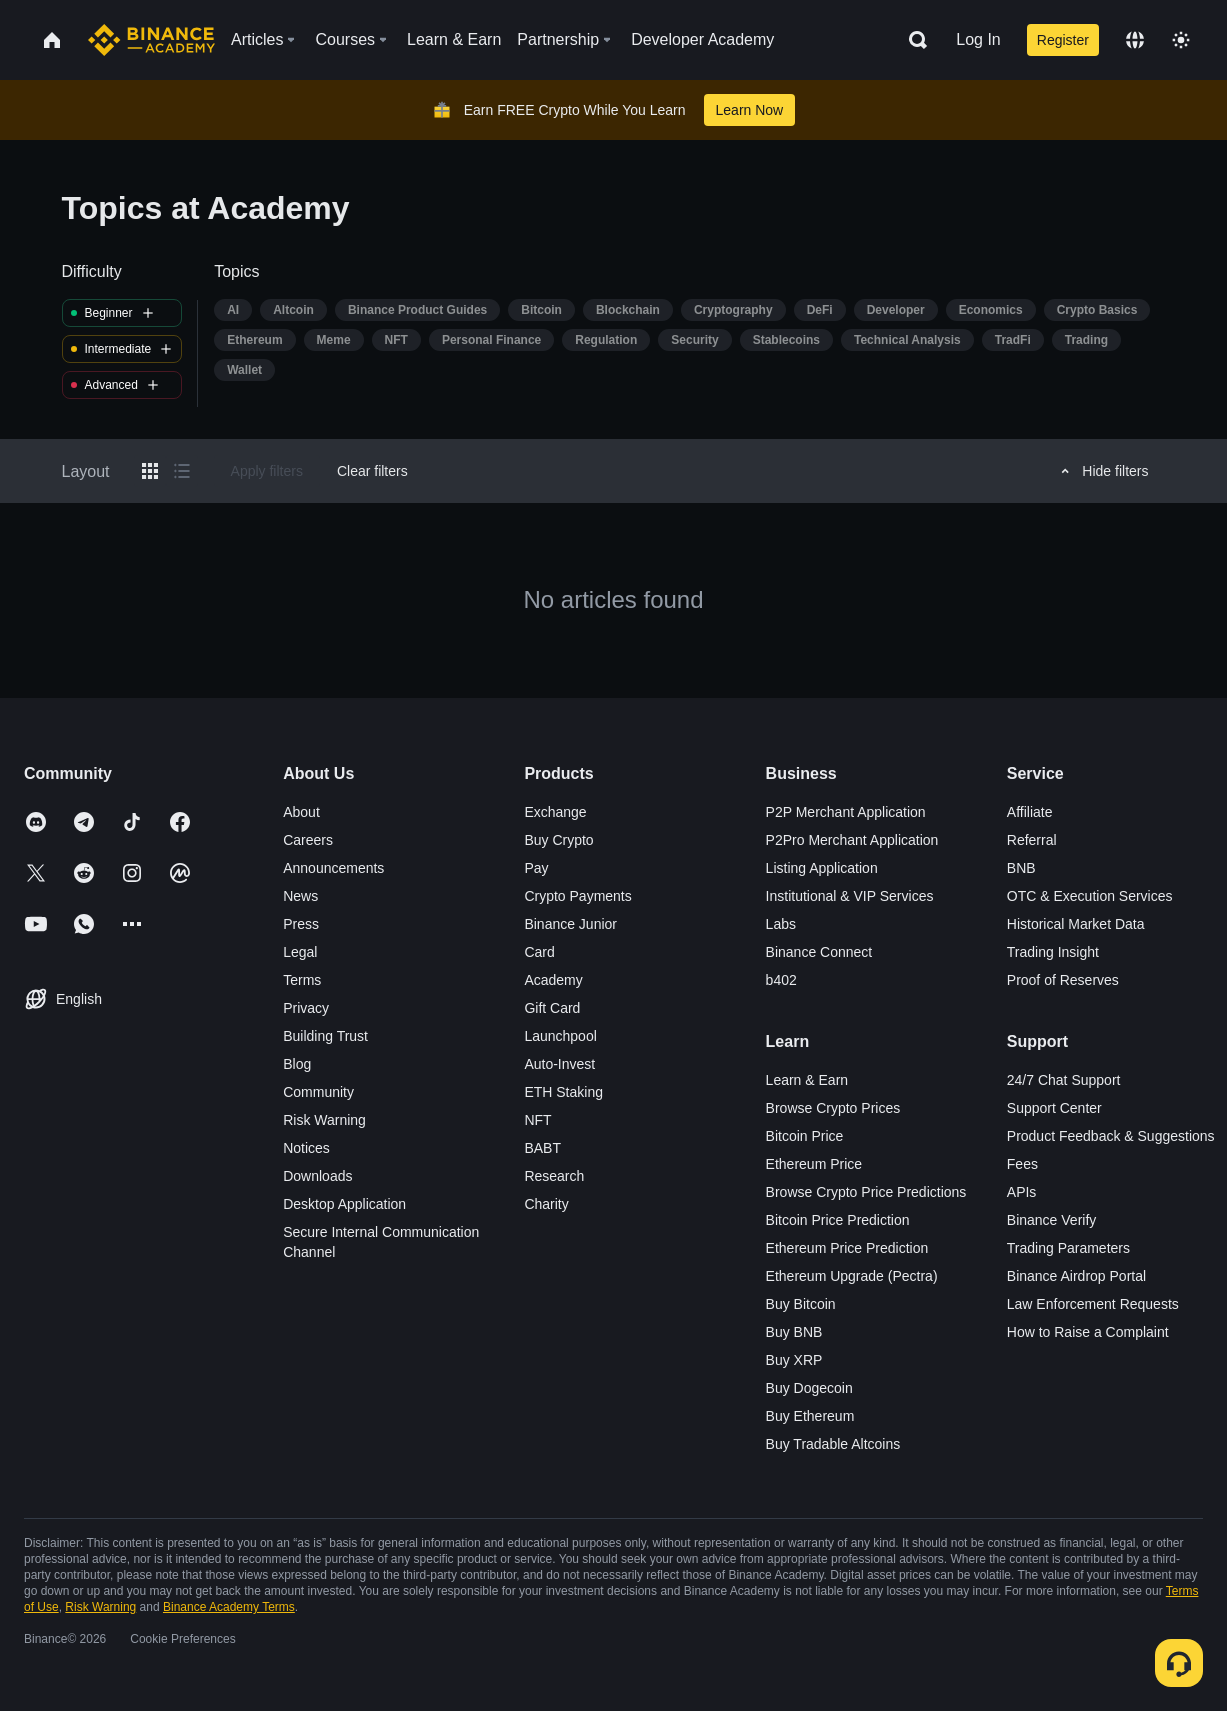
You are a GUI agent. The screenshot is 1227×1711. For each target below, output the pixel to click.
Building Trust (325, 1036)
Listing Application (822, 868)
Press (301, 924)
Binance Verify (1052, 1220)
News (300, 896)
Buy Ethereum (810, 1416)
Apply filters (267, 471)
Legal (300, 952)
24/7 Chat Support (1064, 1080)
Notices (306, 1148)
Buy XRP (794, 1360)
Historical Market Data (1076, 924)
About (301, 812)
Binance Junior (570, 924)
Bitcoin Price (805, 1136)
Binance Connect (819, 952)
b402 (781, 980)
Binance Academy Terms (229, 1607)
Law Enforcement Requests (1093, 1304)
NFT (537, 1120)
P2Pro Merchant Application (852, 840)
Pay (536, 868)
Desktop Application (344, 1204)
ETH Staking (563, 1092)
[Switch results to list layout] (182, 471)
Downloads (317, 1176)
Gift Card (552, 1008)
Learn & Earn (807, 1080)
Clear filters (372, 471)
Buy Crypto (558, 840)
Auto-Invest (559, 1064)
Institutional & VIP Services (850, 896)
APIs (1022, 1192)
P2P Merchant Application (846, 812)
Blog (297, 1064)
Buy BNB (794, 1332)
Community (318, 1092)
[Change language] (1135, 40)
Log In (978, 39)
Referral (1032, 840)
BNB (1021, 868)
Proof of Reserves (1063, 980)
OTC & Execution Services (1090, 896)
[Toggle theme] (1181, 40)
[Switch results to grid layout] (150, 471)
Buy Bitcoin (801, 1304)
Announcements (333, 868)
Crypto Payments (577, 896)
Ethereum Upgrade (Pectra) (852, 1276)
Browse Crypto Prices (833, 1108)
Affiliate (1030, 812)
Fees (1022, 1164)
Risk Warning (324, 1120)
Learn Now (750, 110)
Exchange (555, 812)
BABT (542, 1148)
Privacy (306, 1008)
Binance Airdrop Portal (1076, 1276)
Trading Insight (1053, 952)
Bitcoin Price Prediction (838, 1220)
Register (1063, 40)
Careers (308, 840)
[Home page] (151, 40)
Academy (553, 980)
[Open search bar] (912, 40)
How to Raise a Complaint (1088, 1332)
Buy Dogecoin (809, 1388)
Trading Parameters (1068, 1248)
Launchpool (560, 1036)
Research (554, 1176)
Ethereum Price (814, 1164)
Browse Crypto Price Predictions (866, 1192)
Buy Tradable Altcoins (833, 1444)
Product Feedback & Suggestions (1111, 1136)
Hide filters (1101, 471)
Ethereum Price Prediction (847, 1248)
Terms (302, 980)
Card (539, 952)
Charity (546, 1204)
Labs (781, 924)
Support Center (1054, 1108)
